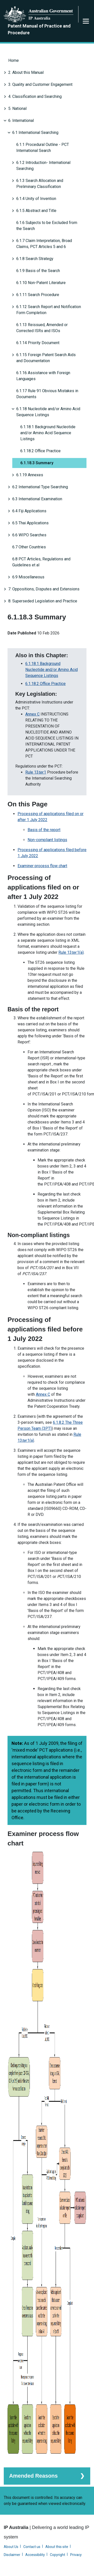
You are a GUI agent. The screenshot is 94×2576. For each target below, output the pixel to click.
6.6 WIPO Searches (29, 535)
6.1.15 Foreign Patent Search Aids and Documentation (46, 357)
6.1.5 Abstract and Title (36, 210)
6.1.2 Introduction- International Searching (43, 165)
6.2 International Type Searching (40, 487)
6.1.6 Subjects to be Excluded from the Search (46, 225)
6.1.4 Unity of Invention (36, 198)
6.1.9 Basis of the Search (38, 270)
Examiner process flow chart (42, 865)
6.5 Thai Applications (30, 523)
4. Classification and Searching (35, 96)
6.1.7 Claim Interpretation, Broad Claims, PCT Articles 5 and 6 (44, 243)
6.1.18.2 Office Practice (40, 450)
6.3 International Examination (37, 499)
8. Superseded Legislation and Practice (42, 601)
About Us (11, 2547)
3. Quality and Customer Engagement (40, 84)
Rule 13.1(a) (71, 952)
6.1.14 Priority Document (37, 342)
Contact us (31, 2547)
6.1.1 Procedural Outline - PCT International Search (42, 147)
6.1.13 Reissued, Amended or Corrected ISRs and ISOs (42, 327)
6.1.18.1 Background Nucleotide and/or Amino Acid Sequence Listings (47, 432)
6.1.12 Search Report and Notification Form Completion (48, 309)
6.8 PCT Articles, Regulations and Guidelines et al (41, 562)
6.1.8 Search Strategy (34, 258)
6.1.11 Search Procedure (37, 294)
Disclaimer (12, 2555)
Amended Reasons (33, 2476)
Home (13, 60)
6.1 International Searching (35, 132)
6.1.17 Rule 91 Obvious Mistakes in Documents (47, 393)
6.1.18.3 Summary (36, 462)
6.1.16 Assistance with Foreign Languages (43, 375)
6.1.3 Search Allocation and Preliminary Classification (39, 183)
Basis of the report (44, 829)
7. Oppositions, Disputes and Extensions (43, 589)
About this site (56, 2547)
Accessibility (35, 2555)
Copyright (57, 2555)
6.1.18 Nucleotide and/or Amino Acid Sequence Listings (48, 411)
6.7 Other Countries (29, 547)
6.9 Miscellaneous (28, 577)
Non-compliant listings (47, 839)
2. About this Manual (26, 72)
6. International (21, 120)
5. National (17, 108)
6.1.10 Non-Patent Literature (41, 282)
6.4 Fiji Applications (29, 511)
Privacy (76, 2555)
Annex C (32, 714)
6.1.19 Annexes (29, 475)
